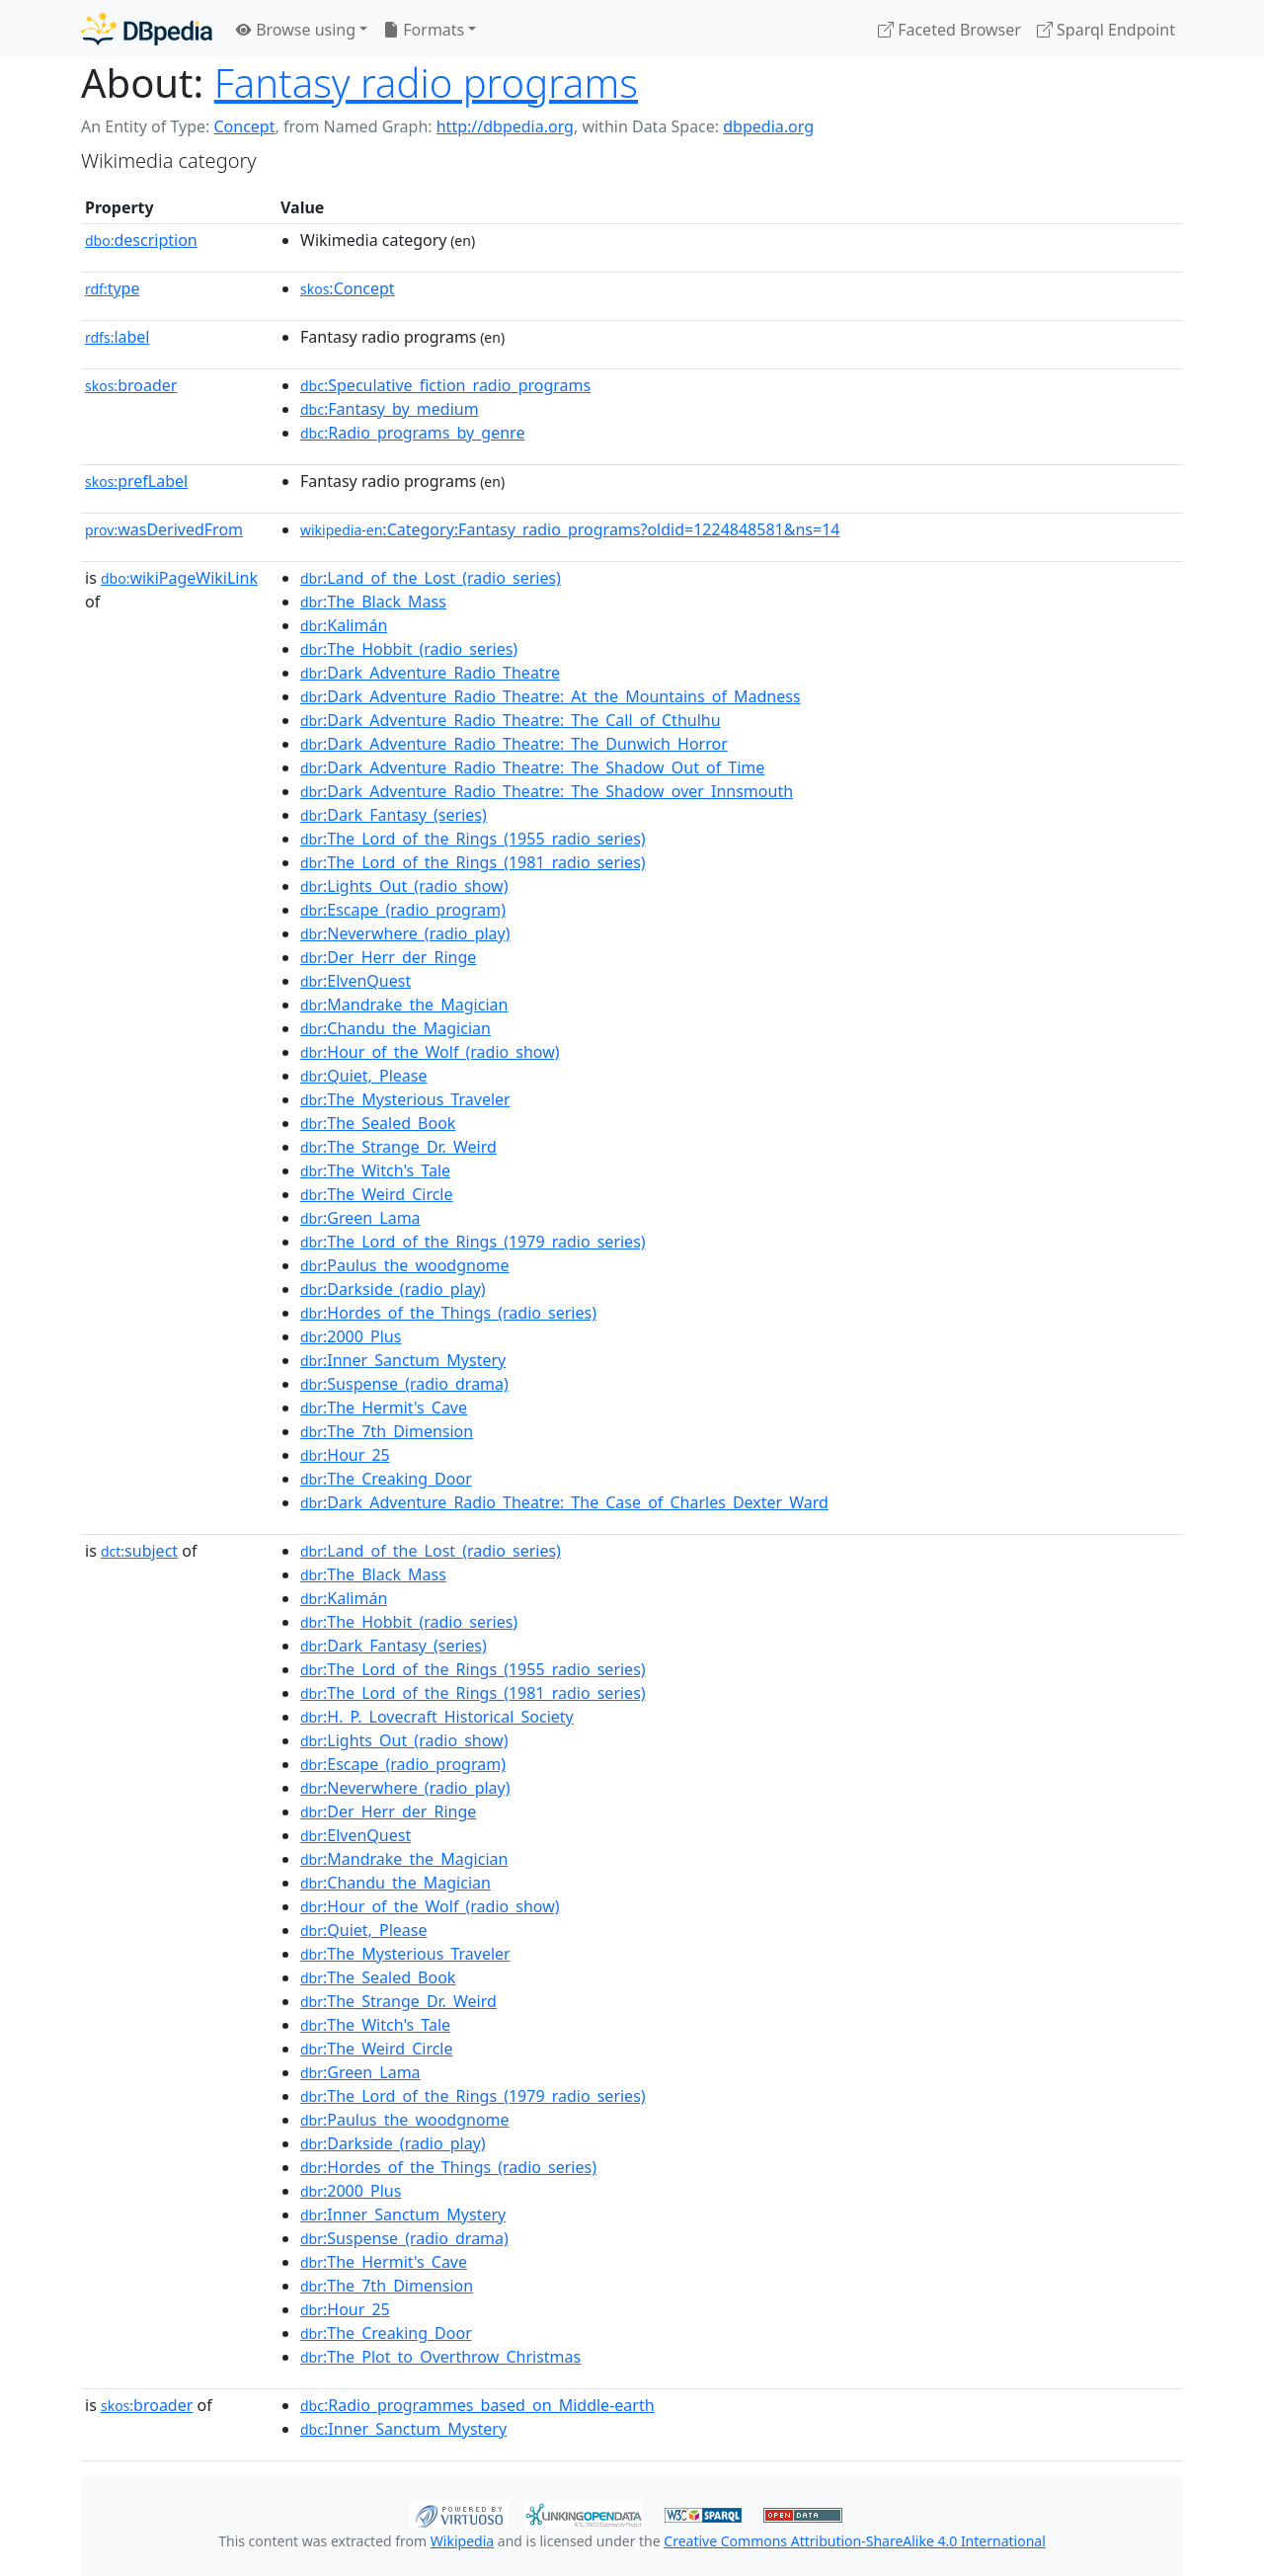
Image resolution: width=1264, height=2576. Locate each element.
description (141, 240)
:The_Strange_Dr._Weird (398, 1147)
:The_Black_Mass (373, 601)
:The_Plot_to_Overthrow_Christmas (440, 2357)
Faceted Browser (949, 29)
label (117, 337)
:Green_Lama (360, 1218)
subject (139, 1551)
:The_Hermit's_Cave (383, 1407)
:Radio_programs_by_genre (412, 432)
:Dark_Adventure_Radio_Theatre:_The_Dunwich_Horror (514, 744)
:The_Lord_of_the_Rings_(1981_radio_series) (473, 862)
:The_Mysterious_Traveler (405, 1099)
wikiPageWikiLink (179, 578)
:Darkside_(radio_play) (393, 1289)
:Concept (347, 288)
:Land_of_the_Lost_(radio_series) (430, 578)
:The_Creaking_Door (386, 1478)
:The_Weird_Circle (376, 1194)
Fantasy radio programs (426, 82)
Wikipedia (462, 2541)
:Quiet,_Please (364, 1076)
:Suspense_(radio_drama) (404, 1384)
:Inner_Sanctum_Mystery (403, 1360)
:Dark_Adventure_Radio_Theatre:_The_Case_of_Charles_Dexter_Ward (564, 1502)
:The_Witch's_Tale (375, 1170)
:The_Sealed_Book (377, 1123)
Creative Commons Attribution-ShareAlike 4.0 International (854, 2541)
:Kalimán (343, 625)
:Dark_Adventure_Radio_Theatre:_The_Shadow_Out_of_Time (532, 767)
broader (131, 385)
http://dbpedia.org (505, 126)
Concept (244, 126)
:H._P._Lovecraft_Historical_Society (437, 1717)
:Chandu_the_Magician (395, 1028)
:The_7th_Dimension (386, 1431)
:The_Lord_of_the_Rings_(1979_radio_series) (473, 1241)
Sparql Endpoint (1106, 29)
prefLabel (136, 481)
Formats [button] (423, 29)
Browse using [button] (296, 29)
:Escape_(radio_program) (403, 910)
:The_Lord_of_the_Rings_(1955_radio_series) (473, 838)
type (112, 288)
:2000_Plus (350, 1336)
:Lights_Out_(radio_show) (404, 886)
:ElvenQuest (355, 981)
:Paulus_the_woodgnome (405, 1265)
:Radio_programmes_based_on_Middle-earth (477, 2405)
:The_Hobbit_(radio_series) (408, 649)
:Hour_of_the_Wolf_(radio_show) (430, 1052)
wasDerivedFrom (164, 529)
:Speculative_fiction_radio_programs (445, 385)
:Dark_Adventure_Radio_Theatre (430, 673)
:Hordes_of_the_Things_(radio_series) (448, 1313)
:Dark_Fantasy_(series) (393, 815)
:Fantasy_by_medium (389, 409)
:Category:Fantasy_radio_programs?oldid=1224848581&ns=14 (569, 529)
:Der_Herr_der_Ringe (388, 957)
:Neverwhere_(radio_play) (405, 933)
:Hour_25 (345, 1455)
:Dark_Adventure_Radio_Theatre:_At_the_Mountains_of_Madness (550, 696)
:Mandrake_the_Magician (404, 1004)
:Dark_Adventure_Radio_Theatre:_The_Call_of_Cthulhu (510, 720)
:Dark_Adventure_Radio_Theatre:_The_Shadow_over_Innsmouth (546, 791)
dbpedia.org (768, 126)
